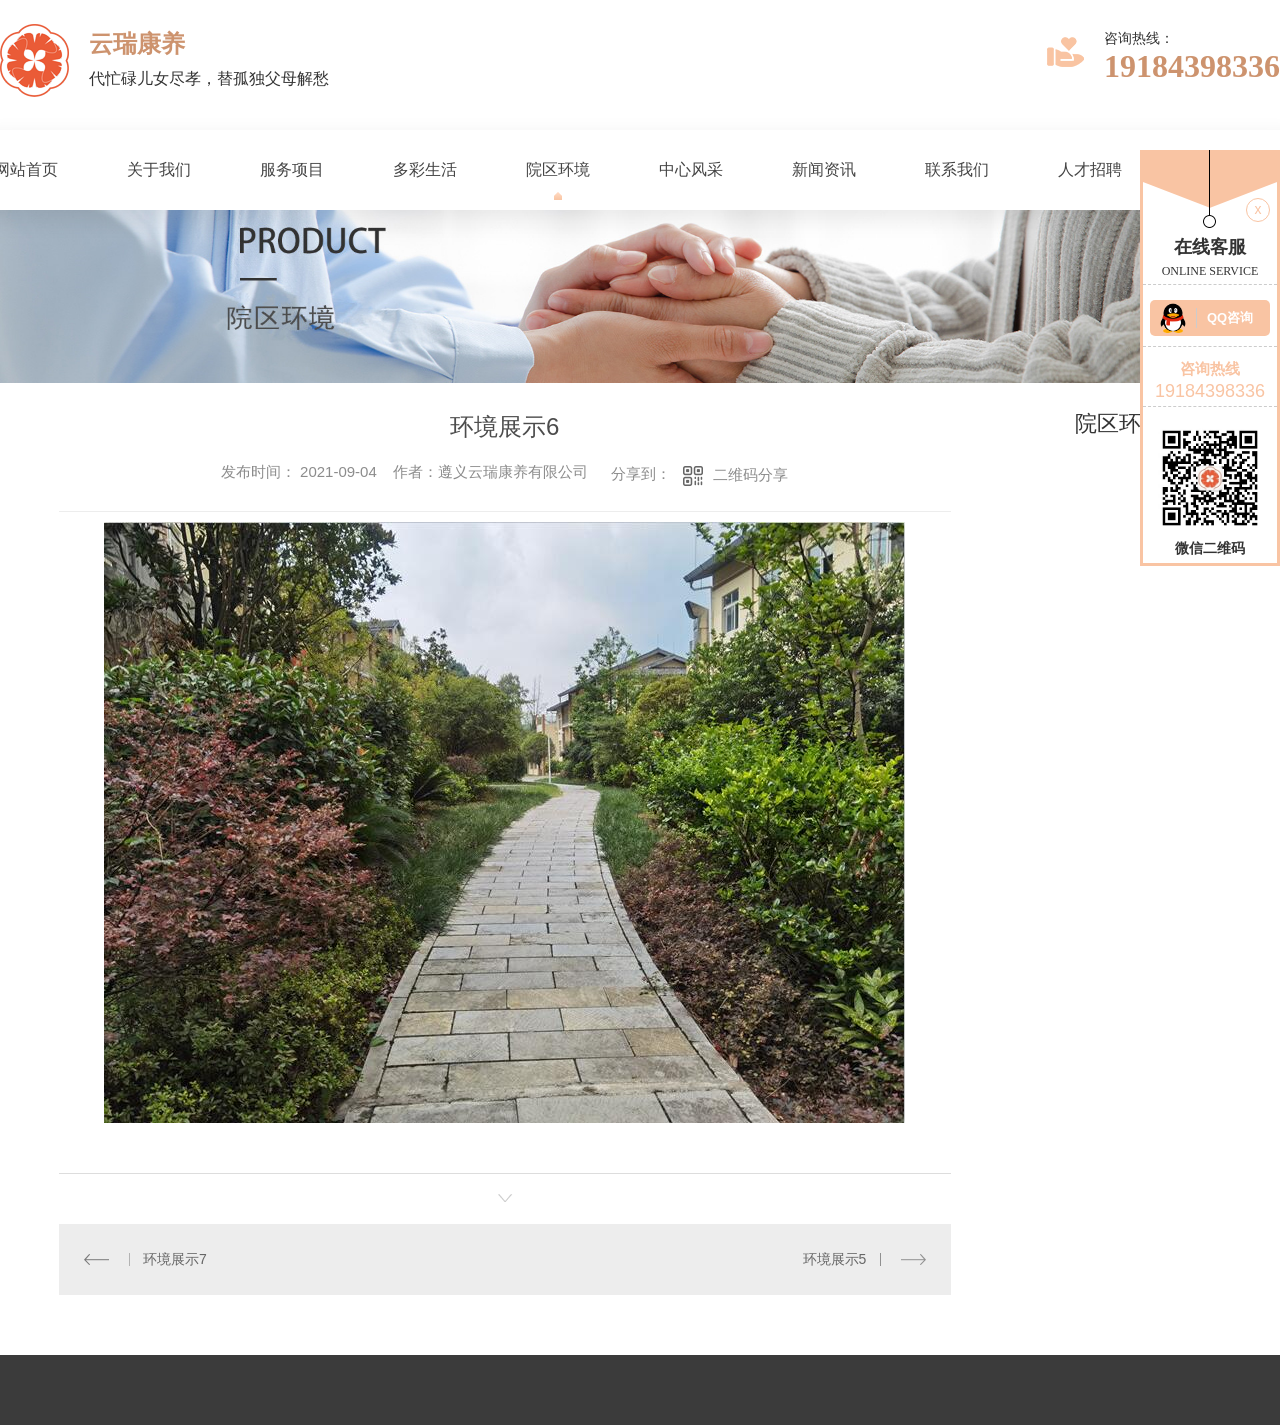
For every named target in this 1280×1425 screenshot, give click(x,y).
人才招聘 (1090, 169)
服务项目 (292, 169)
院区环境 (558, 169)
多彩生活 (425, 169)
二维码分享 (750, 474)
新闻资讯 (824, 169)
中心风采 (691, 169)
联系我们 (957, 169)
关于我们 (159, 169)
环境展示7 (175, 1259)
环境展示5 (835, 1259)
